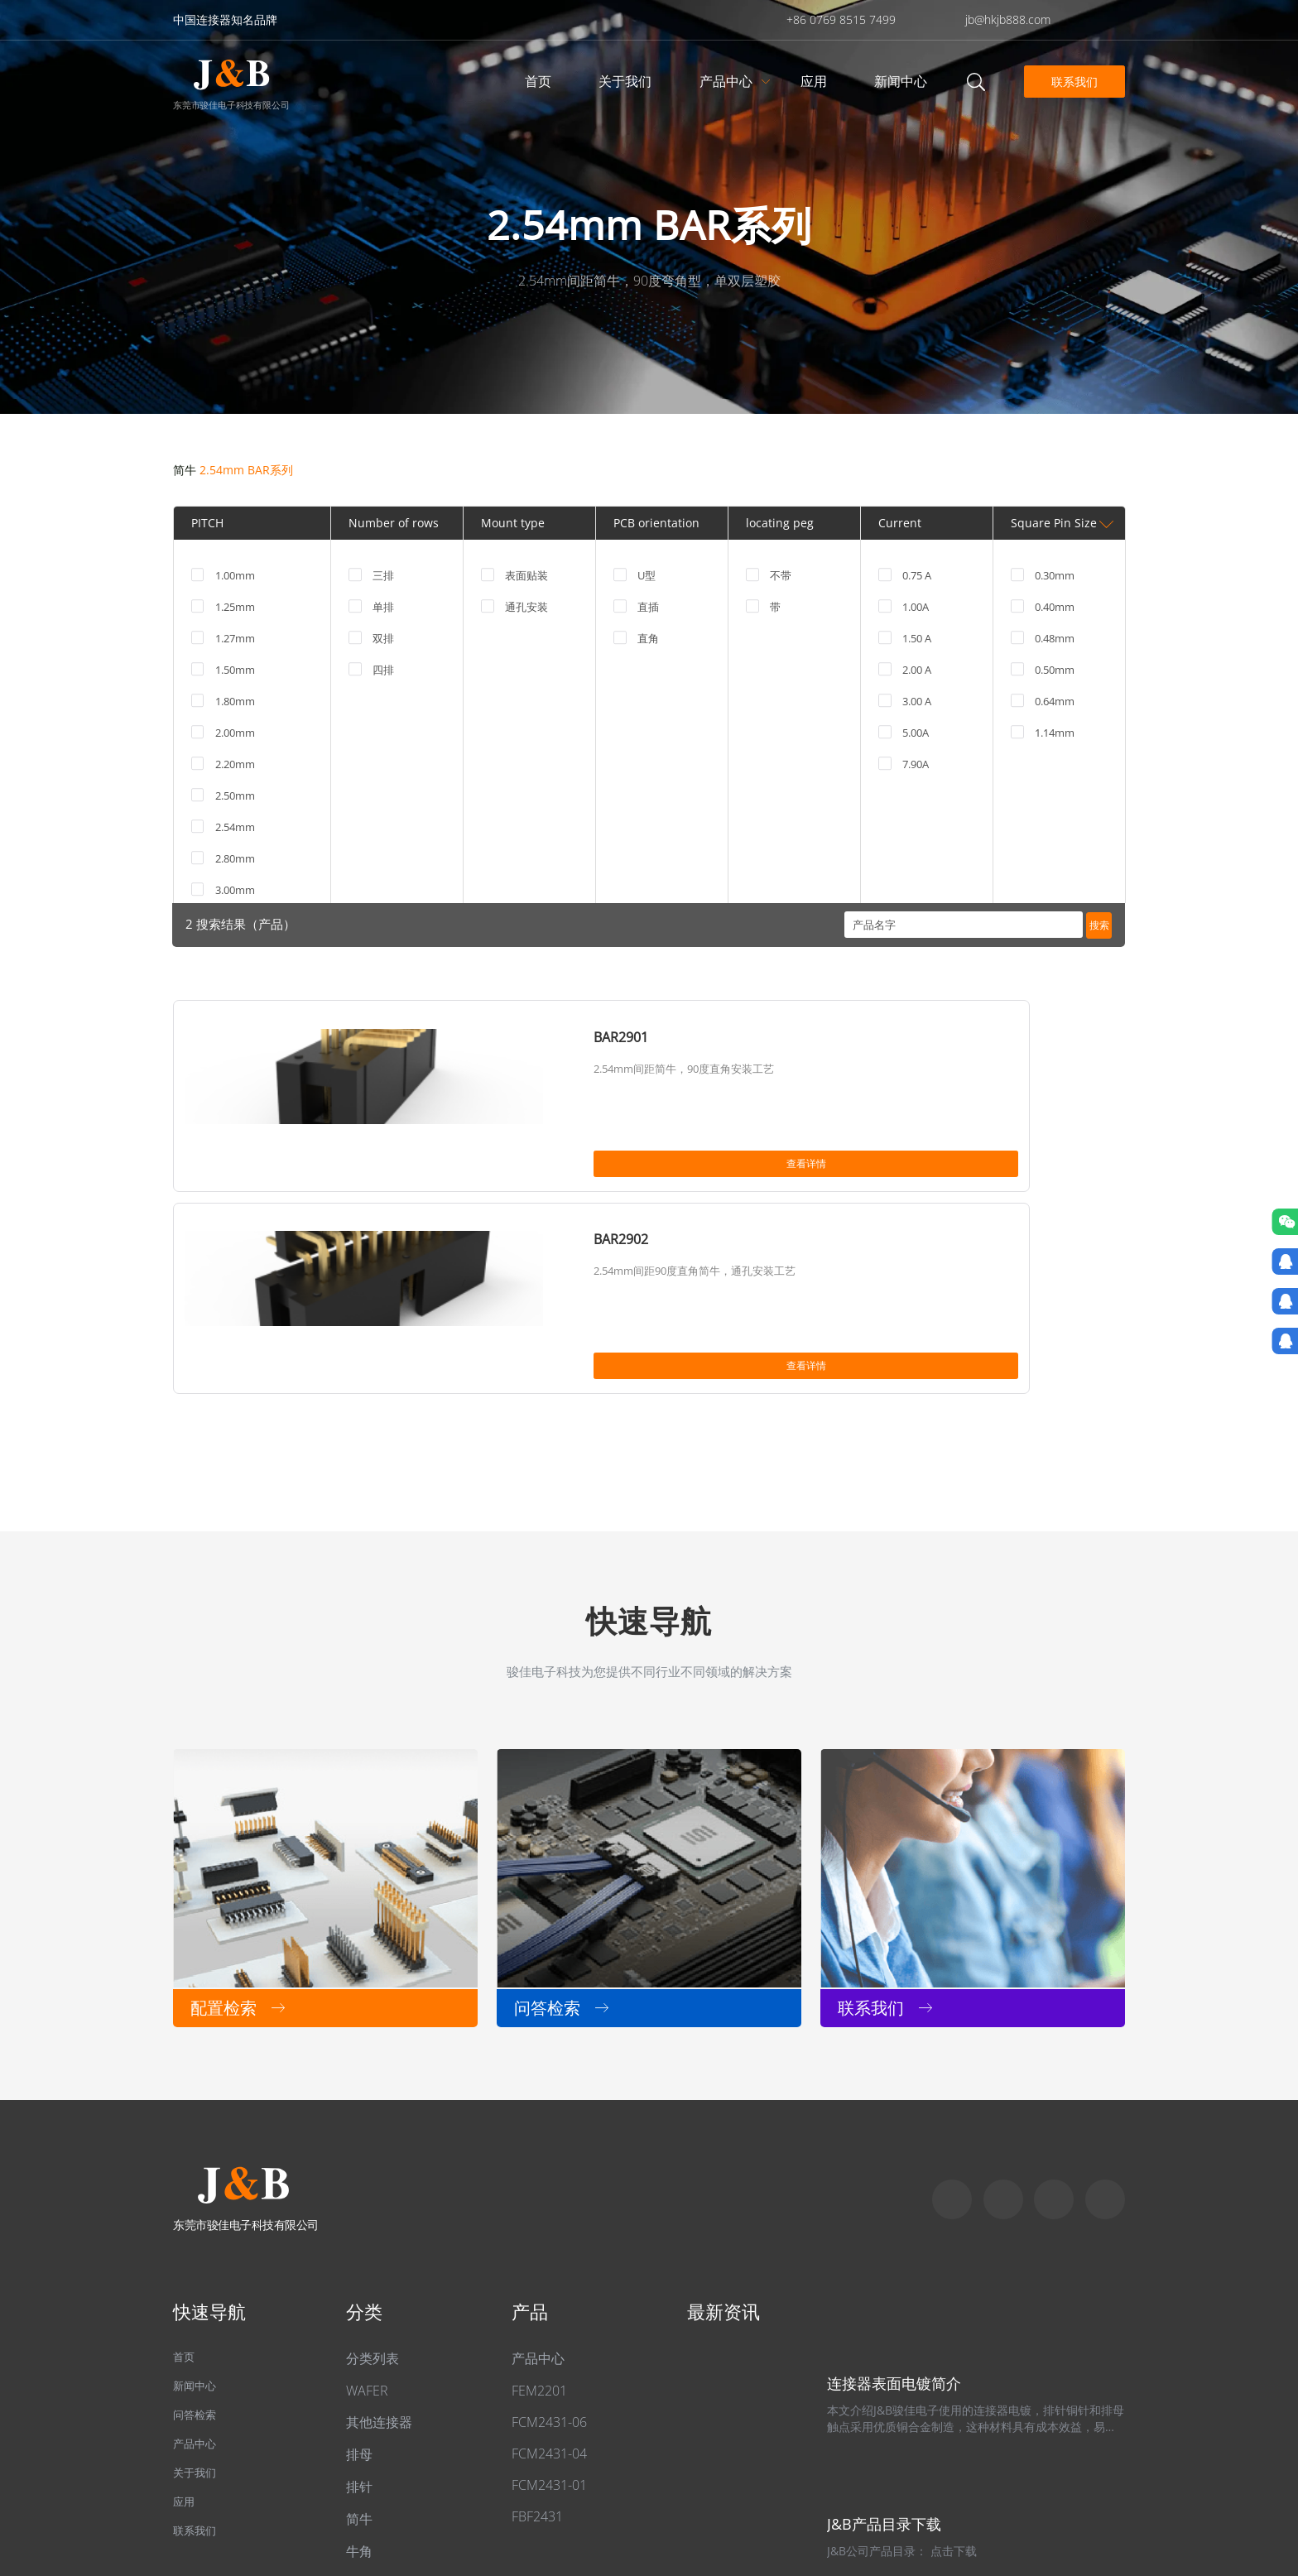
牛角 (359, 2362)
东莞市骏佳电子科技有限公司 (231, 104)
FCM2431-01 (549, 2295)
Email (1054, 2010)
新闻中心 (903, 81)
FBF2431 (537, 2327)
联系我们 (1071, 81)
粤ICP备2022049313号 (401, 2485)
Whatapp (1003, 2010)
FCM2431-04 (549, 2264)
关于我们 (627, 81)
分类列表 (372, 2169)
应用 (816, 81)
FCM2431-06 (549, 2232)
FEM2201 (539, 2201)
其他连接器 (379, 2232)
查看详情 (397, 1168)
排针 (359, 2297)
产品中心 (728, 81)
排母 (359, 2265)
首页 (540, 81)
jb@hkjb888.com (1007, 19)
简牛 (184, 470)
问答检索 (199, 2233)
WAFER (367, 2201)
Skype (952, 2010)
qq (1105, 2010)
